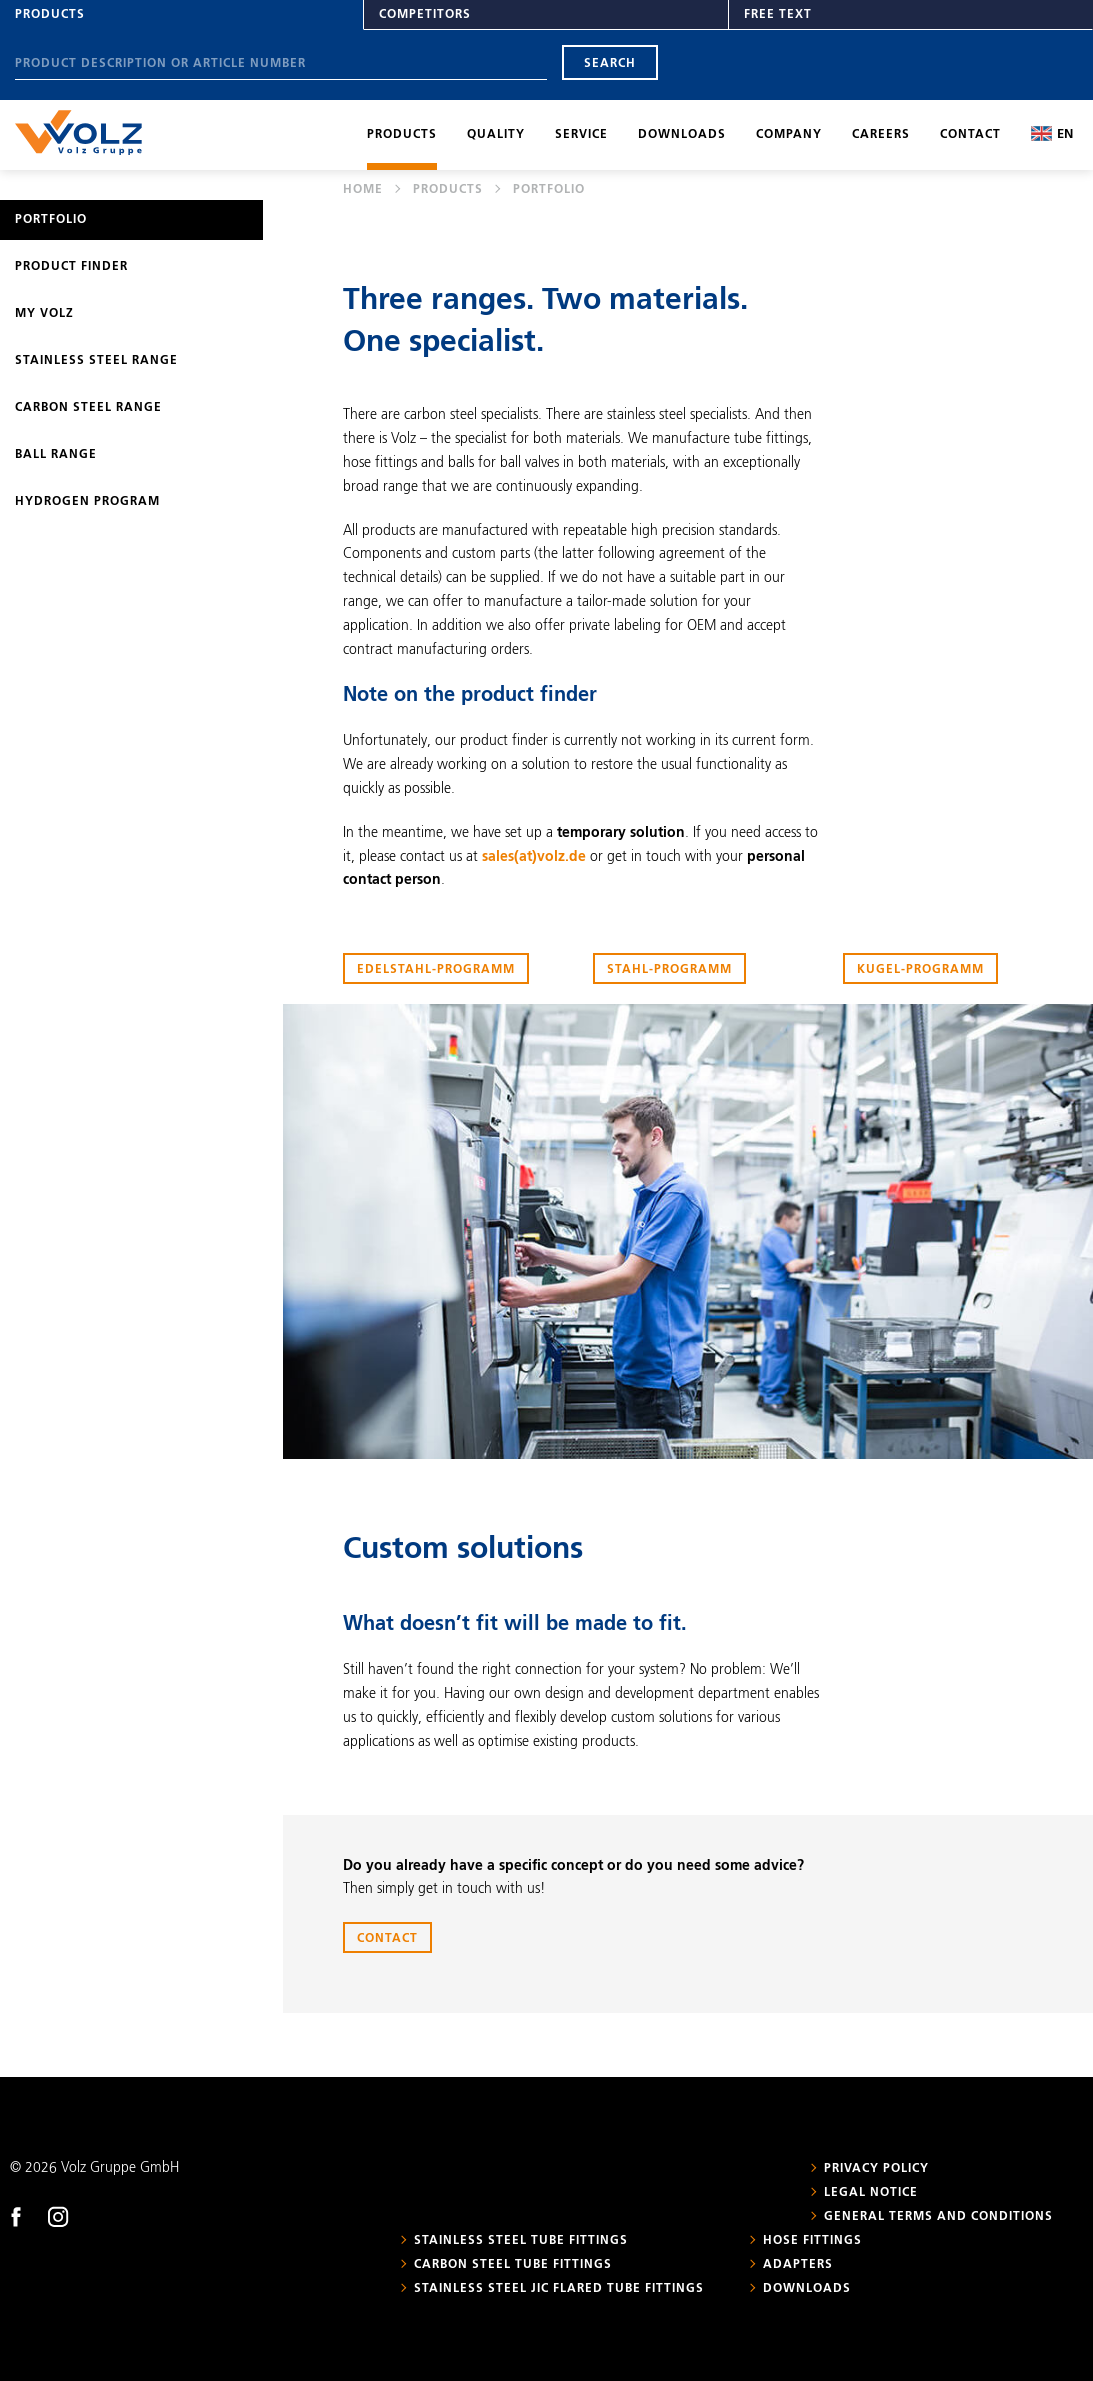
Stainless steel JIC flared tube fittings (559, 2289)
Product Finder (71, 267)
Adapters (798, 2265)
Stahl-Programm (669, 970)
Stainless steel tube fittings (521, 2241)
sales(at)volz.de (534, 857)
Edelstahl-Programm (436, 970)
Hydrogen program (87, 502)
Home (363, 190)
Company (789, 135)
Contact (970, 135)
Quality (496, 135)
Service (581, 135)
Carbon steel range (88, 408)
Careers (881, 135)
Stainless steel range (96, 361)
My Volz (44, 314)
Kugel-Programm (920, 970)
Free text (778, 15)
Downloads (682, 135)
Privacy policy (876, 2169)
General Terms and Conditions (938, 2217)
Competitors (425, 15)
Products (50, 15)
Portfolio (51, 220)
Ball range (56, 455)
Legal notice (871, 2193)
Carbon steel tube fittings (513, 2265)
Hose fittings (812, 2241)
